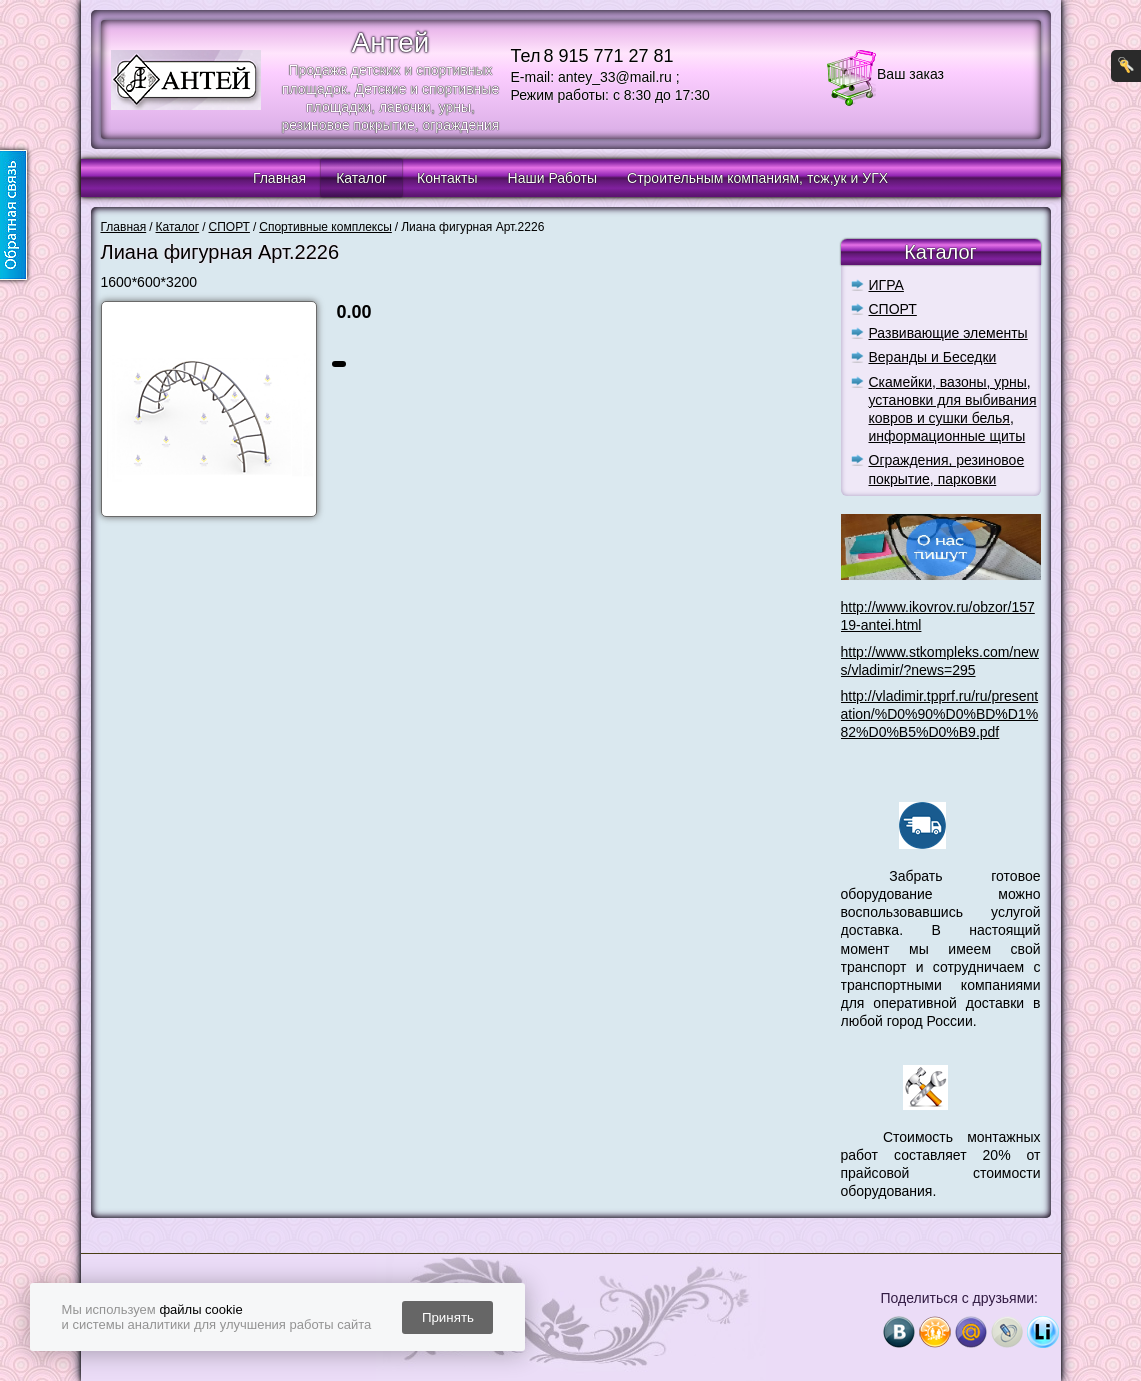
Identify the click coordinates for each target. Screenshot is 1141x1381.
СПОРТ (893, 309)
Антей (391, 42)
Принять (448, 1317)
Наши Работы (552, 178)
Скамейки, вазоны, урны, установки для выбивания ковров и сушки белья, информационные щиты (953, 409)
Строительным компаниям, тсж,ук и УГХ (757, 178)
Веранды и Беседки (933, 357)
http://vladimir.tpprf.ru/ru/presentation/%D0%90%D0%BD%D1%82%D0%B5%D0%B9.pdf (940, 714)
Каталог (361, 178)
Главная (279, 178)
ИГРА (886, 285)
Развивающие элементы (948, 333)
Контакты (447, 178)
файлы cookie (200, 1309)
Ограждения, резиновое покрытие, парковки (947, 469)
